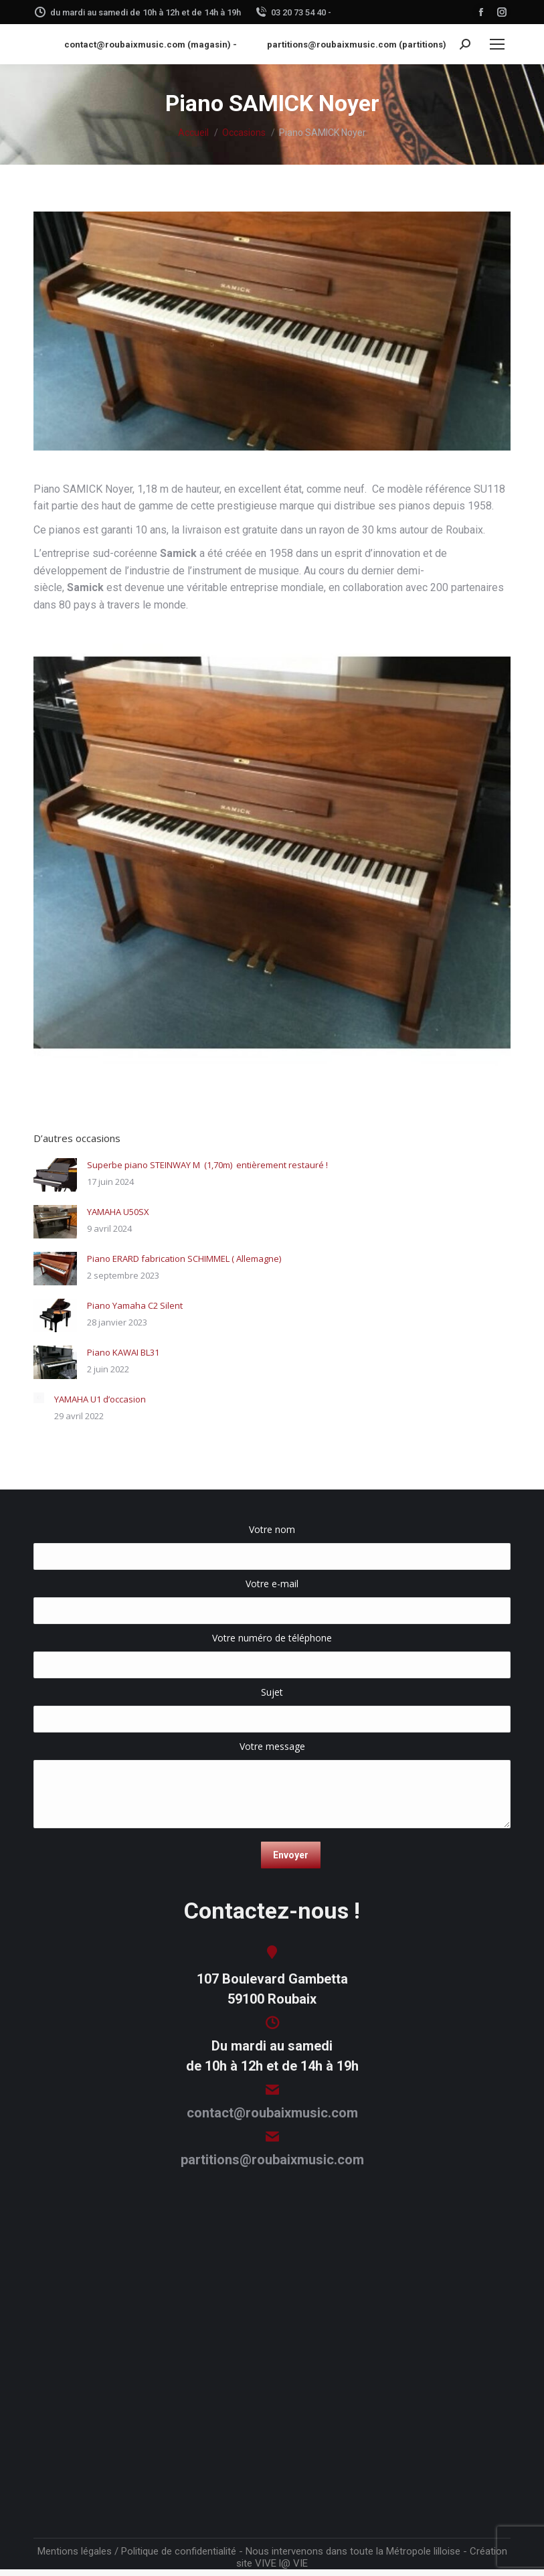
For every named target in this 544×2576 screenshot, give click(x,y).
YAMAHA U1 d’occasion (100, 1399)
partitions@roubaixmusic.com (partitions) (356, 44)
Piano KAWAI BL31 (123, 1352)
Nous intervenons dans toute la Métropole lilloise (353, 2551)
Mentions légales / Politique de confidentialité (136, 2551)
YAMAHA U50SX (118, 1212)
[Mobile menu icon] (497, 44)
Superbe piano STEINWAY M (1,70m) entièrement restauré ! (207, 1165)
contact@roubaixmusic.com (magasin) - (150, 44)
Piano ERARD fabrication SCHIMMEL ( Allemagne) (184, 1259)
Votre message (272, 1753)
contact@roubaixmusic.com (272, 2113)
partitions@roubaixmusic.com (272, 2160)
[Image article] (55, 1175)
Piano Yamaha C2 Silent (135, 1305)
